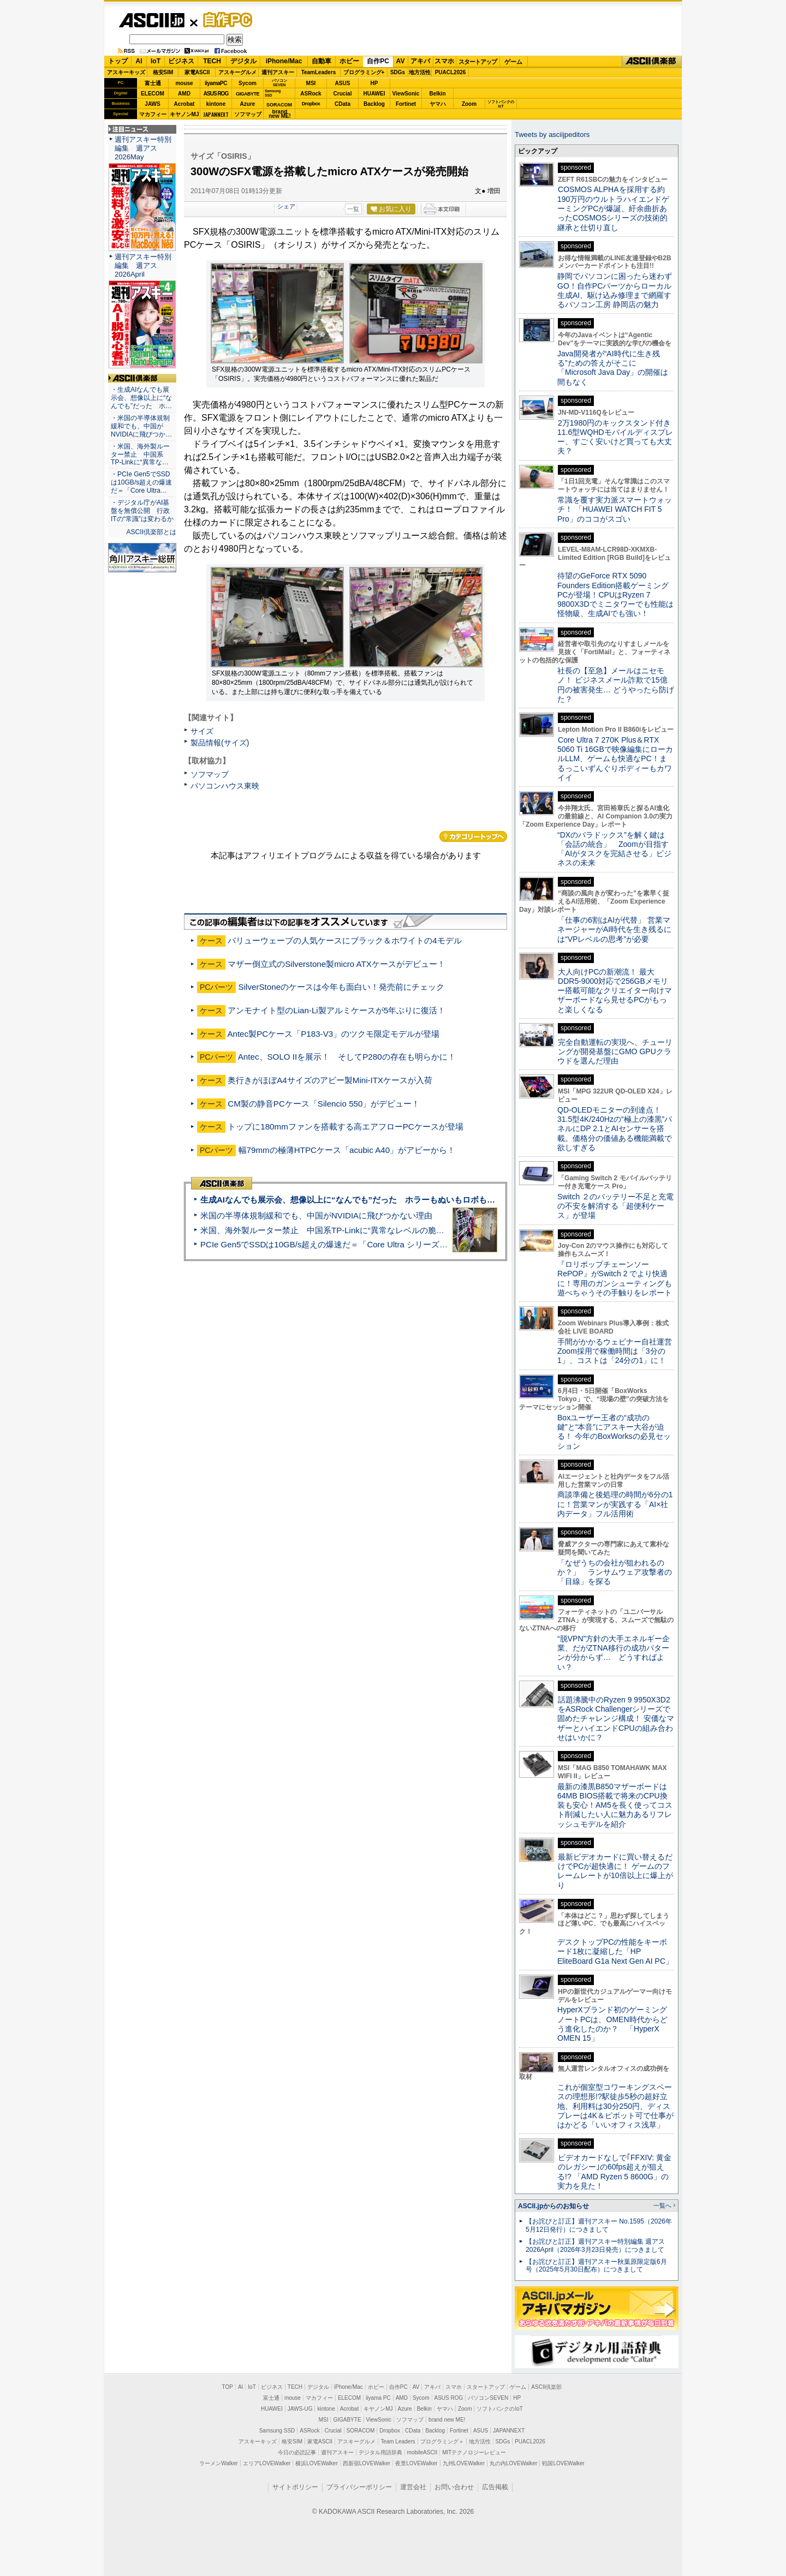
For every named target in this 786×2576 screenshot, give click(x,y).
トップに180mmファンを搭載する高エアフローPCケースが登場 (345, 1126)
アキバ (420, 61)
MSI (311, 83)
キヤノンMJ (184, 114)
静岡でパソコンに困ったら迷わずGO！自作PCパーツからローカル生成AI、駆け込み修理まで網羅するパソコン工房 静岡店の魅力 (614, 290)
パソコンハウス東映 (224, 785)
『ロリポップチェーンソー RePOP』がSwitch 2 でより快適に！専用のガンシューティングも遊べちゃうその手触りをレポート (614, 1278)
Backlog (374, 104)
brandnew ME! (280, 114)
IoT (155, 61)
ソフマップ (247, 114)
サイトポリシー (295, 2487)
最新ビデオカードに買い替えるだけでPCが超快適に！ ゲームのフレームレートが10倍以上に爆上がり (615, 1871)
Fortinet (406, 104)
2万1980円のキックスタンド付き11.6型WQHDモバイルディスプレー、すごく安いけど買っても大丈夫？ (615, 437)
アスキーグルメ (237, 72)
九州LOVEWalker (464, 2463)
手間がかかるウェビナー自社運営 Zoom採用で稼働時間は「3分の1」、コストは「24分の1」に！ (618, 1351)
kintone (216, 104)
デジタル (243, 61)
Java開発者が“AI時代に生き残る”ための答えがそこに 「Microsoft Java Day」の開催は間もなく (612, 367)
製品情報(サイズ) (219, 742)
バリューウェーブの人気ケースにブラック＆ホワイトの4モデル (344, 940)
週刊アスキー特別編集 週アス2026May (143, 148)
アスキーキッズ (126, 72)
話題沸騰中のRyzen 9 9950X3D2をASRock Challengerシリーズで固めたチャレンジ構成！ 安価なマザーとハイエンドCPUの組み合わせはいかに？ (615, 1718)
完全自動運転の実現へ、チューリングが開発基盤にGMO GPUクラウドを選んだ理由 (614, 1052)
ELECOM (152, 94)
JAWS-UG (300, 2409)
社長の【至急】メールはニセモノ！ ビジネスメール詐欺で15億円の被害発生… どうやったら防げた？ (615, 684)
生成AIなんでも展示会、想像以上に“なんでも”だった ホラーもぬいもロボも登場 (351, 1199)
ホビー (349, 61)
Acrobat (184, 104)
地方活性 (420, 72)
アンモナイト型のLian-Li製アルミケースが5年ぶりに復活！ (336, 1010)
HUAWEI (374, 94)
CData (342, 104)
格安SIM (163, 72)
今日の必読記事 (297, 2452)
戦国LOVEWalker (563, 2463)
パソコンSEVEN (279, 83)
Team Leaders (397, 2441)
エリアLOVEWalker (266, 2463)
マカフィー (152, 114)
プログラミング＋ (442, 2441)
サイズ (201, 731)
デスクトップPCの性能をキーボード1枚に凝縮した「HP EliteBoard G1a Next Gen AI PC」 (615, 1951)
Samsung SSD (277, 2431)
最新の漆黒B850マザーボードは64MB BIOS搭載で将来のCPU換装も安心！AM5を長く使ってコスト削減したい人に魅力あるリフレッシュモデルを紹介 (614, 1805)
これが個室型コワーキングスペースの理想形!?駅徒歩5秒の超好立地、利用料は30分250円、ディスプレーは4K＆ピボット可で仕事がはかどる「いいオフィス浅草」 (615, 2106)
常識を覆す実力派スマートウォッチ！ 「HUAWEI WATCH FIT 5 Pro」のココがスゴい (614, 509)
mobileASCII (422, 2452)
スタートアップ (477, 61)
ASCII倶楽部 (651, 61)
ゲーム (513, 61)
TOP (227, 2387)
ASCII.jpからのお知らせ (553, 2206)
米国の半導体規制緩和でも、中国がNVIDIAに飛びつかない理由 (316, 1215)
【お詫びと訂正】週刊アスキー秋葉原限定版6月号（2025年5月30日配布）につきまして (596, 2266)
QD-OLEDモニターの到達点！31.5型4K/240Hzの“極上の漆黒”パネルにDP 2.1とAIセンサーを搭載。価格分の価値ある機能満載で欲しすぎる (614, 1128)
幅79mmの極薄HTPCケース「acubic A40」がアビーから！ (347, 1150)
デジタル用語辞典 (380, 2452)
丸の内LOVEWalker (513, 2463)
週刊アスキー (277, 72)
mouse (184, 83)
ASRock (310, 94)
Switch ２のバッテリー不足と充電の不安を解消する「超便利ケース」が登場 (615, 1206)
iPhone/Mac (284, 61)
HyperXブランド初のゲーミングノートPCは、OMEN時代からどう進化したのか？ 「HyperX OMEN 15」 (612, 2023)
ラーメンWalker (218, 2463)
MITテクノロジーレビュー (474, 2452)
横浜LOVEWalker (316, 2463)
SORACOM (361, 2431)
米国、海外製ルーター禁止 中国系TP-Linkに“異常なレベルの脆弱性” (327, 1230)
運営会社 (413, 2487)
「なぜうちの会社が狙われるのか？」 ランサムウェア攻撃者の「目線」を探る (614, 1572)
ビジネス (181, 61)
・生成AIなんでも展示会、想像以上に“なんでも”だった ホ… (141, 398)
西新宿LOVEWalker (366, 2463)
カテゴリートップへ (473, 836)
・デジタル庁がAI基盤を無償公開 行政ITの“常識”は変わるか (142, 511)
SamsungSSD (273, 93)
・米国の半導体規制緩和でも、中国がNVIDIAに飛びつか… (141, 426)
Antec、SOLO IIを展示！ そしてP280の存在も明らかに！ (347, 1056)
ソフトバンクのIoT (500, 104)
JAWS (152, 104)
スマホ (444, 61)
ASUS (342, 83)
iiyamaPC (216, 83)
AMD (184, 94)
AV (400, 61)
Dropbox (311, 103)
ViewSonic (406, 94)
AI (139, 61)
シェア (286, 206)
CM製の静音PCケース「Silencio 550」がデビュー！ (324, 1103)
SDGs (397, 72)
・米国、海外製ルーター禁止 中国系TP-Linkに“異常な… (140, 455)
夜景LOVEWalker (416, 2463)
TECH (212, 61)
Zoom (469, 104)
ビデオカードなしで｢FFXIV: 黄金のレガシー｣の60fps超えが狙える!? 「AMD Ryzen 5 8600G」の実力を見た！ (614, 2171)
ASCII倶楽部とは (151, 532)
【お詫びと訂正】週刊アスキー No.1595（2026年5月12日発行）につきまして (599, 2225)
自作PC (224, 19)
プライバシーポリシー (359, 2487)
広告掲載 (495, 2487)
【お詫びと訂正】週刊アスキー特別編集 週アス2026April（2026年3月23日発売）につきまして (595, 2246)
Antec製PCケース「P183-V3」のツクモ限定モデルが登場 (333, 1033)
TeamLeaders (318, 72)
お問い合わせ (454, 2487)
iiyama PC (378, 2398)
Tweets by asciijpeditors (552, 134)
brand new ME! (446, 2420)
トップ (118, 61)
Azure (247, 104)
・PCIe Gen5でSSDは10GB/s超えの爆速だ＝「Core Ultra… (141, 482)
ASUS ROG (216, 94)
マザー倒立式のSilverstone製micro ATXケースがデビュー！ (336, 964)
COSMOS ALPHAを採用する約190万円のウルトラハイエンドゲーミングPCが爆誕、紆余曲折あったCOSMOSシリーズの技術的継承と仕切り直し (613, 208)
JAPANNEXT (216, 114)
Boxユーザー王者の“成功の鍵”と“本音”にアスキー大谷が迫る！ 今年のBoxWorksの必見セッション (614, 1431)
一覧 (353, 209)
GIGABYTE (247, 94)
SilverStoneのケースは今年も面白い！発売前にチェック (342, 986)
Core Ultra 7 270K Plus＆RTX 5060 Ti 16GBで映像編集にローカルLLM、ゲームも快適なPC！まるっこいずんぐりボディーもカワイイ (615, 759)
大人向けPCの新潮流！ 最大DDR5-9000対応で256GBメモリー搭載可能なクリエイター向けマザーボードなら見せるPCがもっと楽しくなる (614, 990)
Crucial (343, 94)
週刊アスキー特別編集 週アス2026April (143, 265)
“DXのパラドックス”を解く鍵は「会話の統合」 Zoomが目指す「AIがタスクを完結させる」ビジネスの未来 (614, 849)
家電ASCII (197, 72)
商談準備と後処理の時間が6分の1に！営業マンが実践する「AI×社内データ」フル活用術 (615, 1504)
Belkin (437, 94)
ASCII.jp (151, 20)
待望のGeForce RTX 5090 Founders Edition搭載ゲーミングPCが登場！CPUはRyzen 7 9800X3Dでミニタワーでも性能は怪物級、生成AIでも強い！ (615, 594)
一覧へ (662, 2205)
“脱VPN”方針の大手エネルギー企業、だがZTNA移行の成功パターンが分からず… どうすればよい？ (613, 1652)
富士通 (153, 83)
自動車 (321, 61)
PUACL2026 (450, 72)
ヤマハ (438, 104)
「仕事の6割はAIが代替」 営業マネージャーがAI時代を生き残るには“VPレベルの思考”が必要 (614, 929)
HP (374, 83)
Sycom (248, 83)
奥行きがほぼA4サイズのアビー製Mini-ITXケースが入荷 (330, 1080)
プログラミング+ (364, 72)
